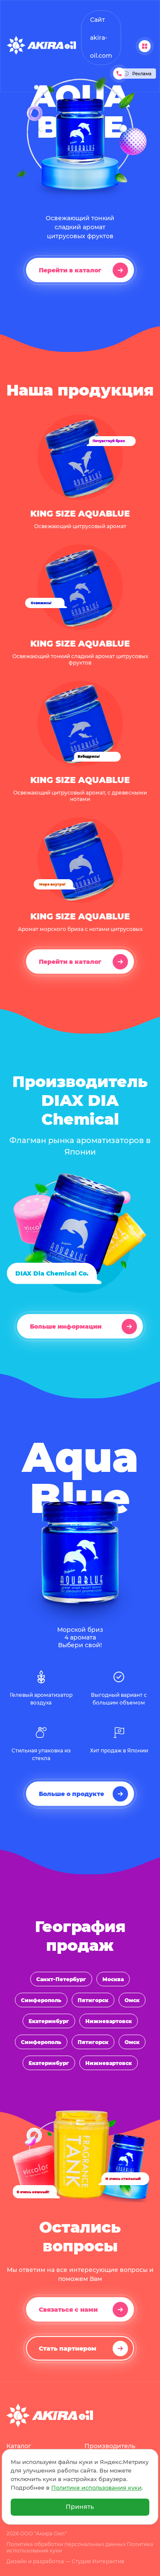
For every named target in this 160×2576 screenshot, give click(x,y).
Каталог (18, 2446)
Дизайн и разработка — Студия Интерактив (65, 2561)
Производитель (109, 2446)
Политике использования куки (96, 2487)
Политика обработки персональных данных (65, 2544)
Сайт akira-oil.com (101, 37)
